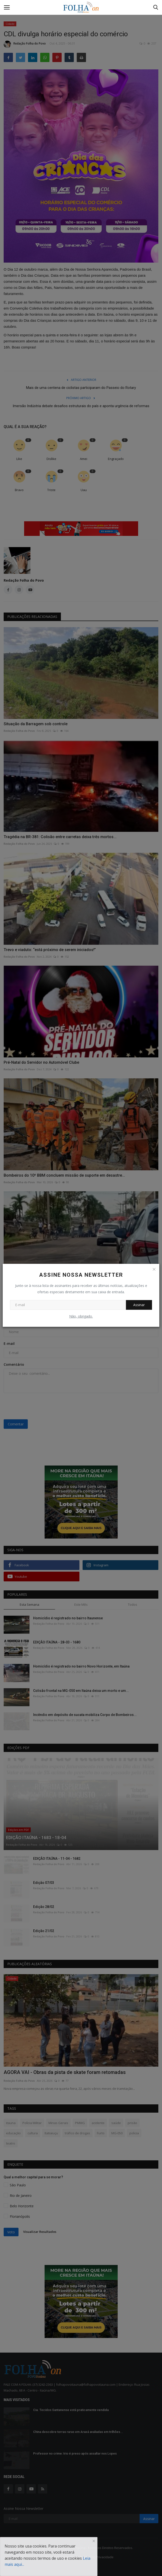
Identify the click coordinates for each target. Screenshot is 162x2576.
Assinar (139, 1304)
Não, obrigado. (81, 1316)
